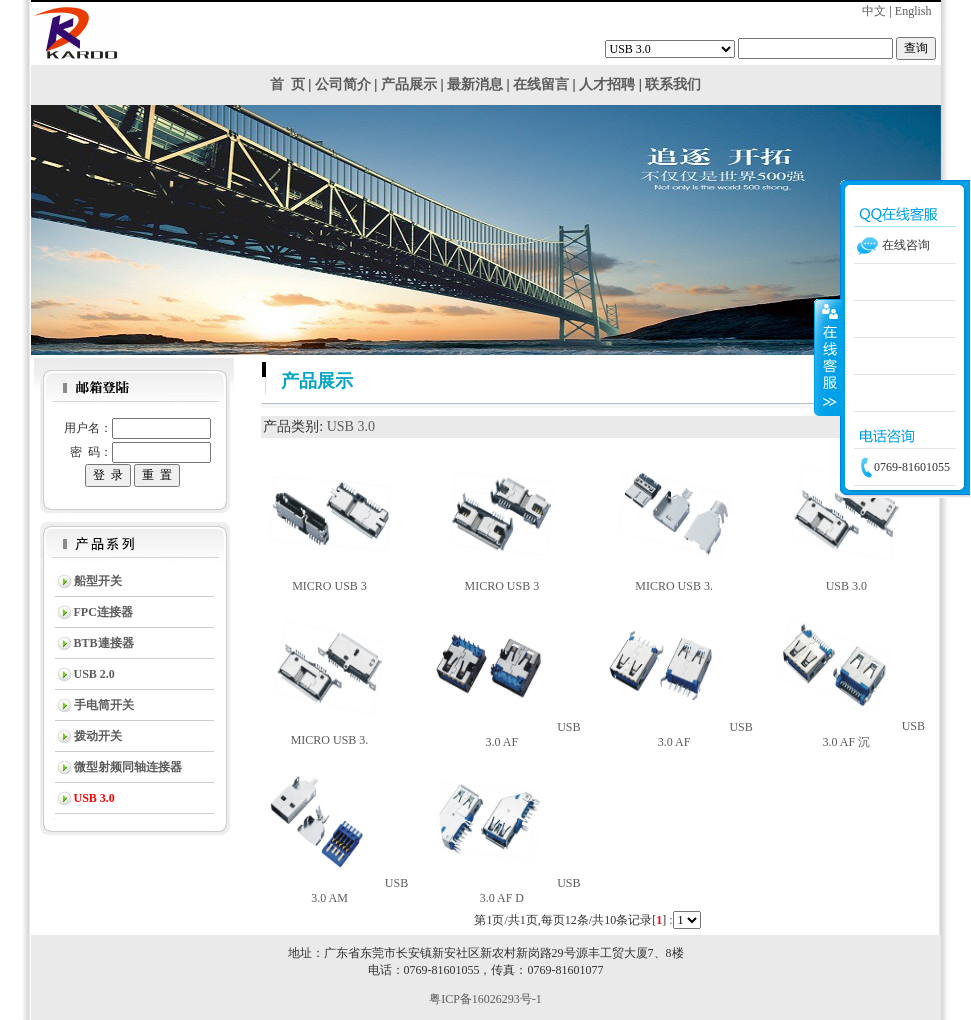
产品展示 (409, 84)
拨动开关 (98, 736)
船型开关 (98, 581)
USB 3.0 (351, 426)
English (913, 11)
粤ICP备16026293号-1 (485, 999)
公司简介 (343, 84)
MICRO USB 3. (674, 586)
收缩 (828, 357)
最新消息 (475, 84)
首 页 (287, 84)
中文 (874, 11)
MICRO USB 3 (329, 586)
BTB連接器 (104, 643)
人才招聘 (607, 84)
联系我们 (673, 84)
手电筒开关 (104, 705)
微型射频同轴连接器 (128, 767)
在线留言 (541, 84)
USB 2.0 (94, 674)
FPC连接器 (103, 612)
